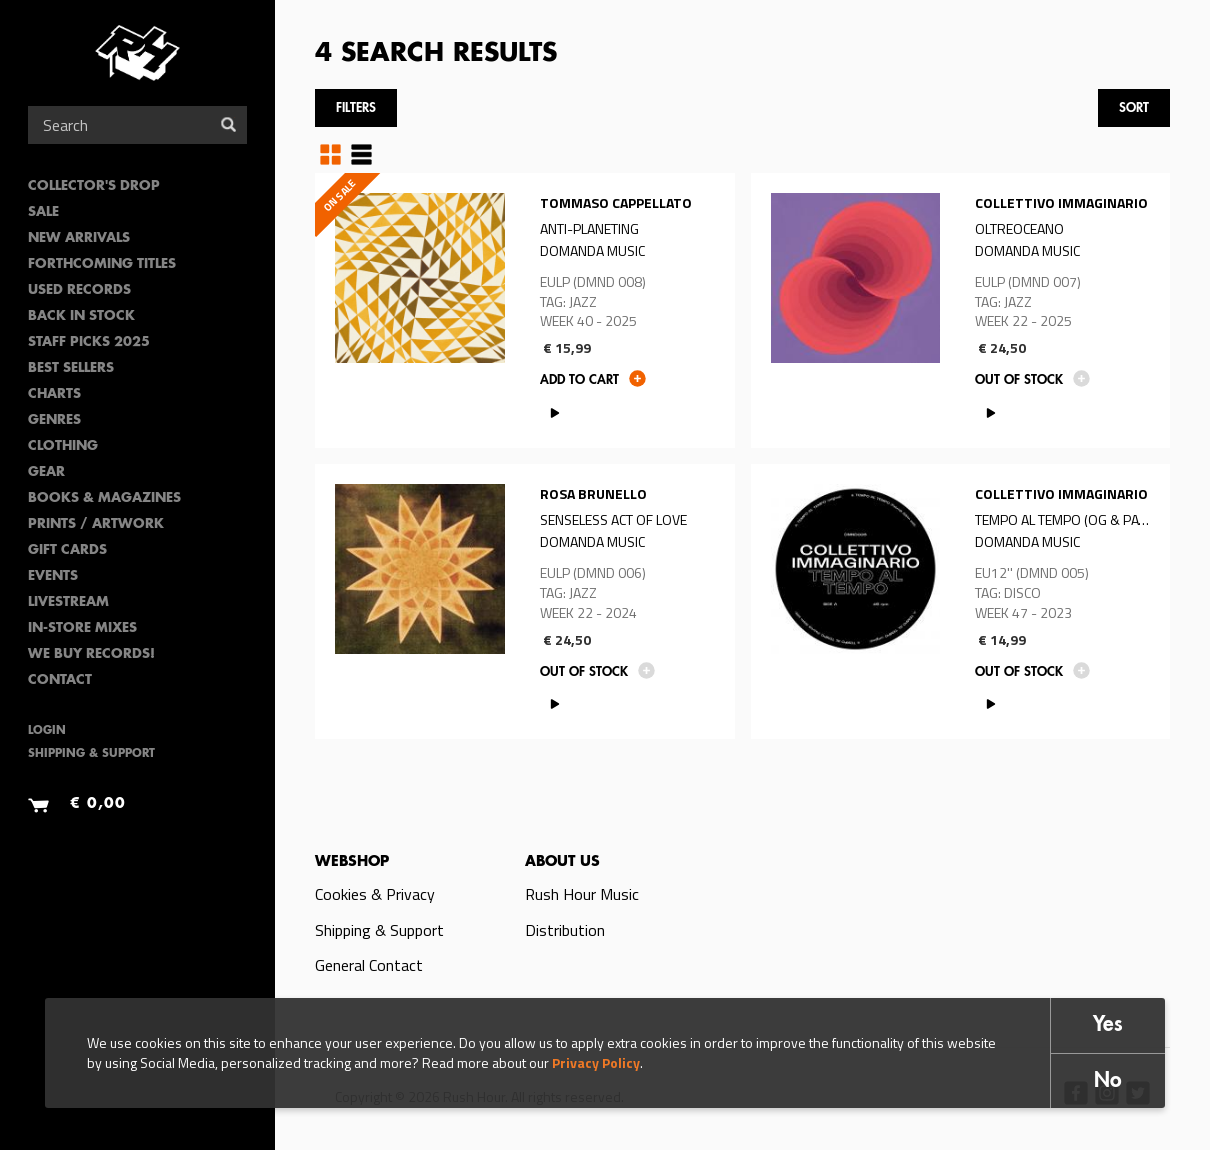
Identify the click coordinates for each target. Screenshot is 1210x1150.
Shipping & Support (91, 754)
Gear (46, 472)
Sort (1134, 108)
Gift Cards (67, 550)
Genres (54, 420)
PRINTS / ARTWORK (96, 524)
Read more (525, 310)
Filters (356, 108)
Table (361, 154)
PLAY (555, 412)
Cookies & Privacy (375, 894)
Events (53, 576)
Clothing (63, 446)
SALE (43, 212)
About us (562, 862)
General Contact (369, 965)
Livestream (68, 602)
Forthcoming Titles (102, 264)
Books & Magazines (104, 498)
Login (47, 731)
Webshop (352, 862)
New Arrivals (79, 238)
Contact (60, 680)
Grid (330, 154)
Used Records (79, 290)
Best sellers (71, 368)
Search (228, 124)
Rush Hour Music (582, 894)
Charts (54, 394)
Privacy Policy (596, 1062)
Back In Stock (81, 316)
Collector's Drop (94, 186)
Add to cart (579, 380)
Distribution (565, 930)
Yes (1108, 1025)
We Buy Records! (91, 654)
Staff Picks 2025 (89, 342)
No (1108, 1081)
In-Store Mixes (82, 628)
